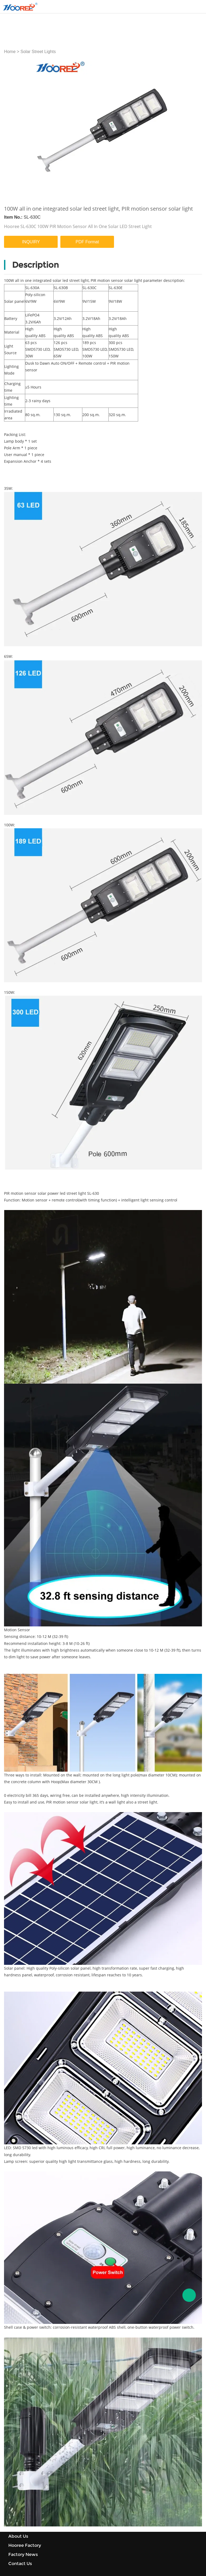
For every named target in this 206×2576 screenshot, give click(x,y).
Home (10, 51)
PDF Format (87, 212)
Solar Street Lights (38, 51)
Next (194, 114)
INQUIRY (31, 212)
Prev (11, 114)
